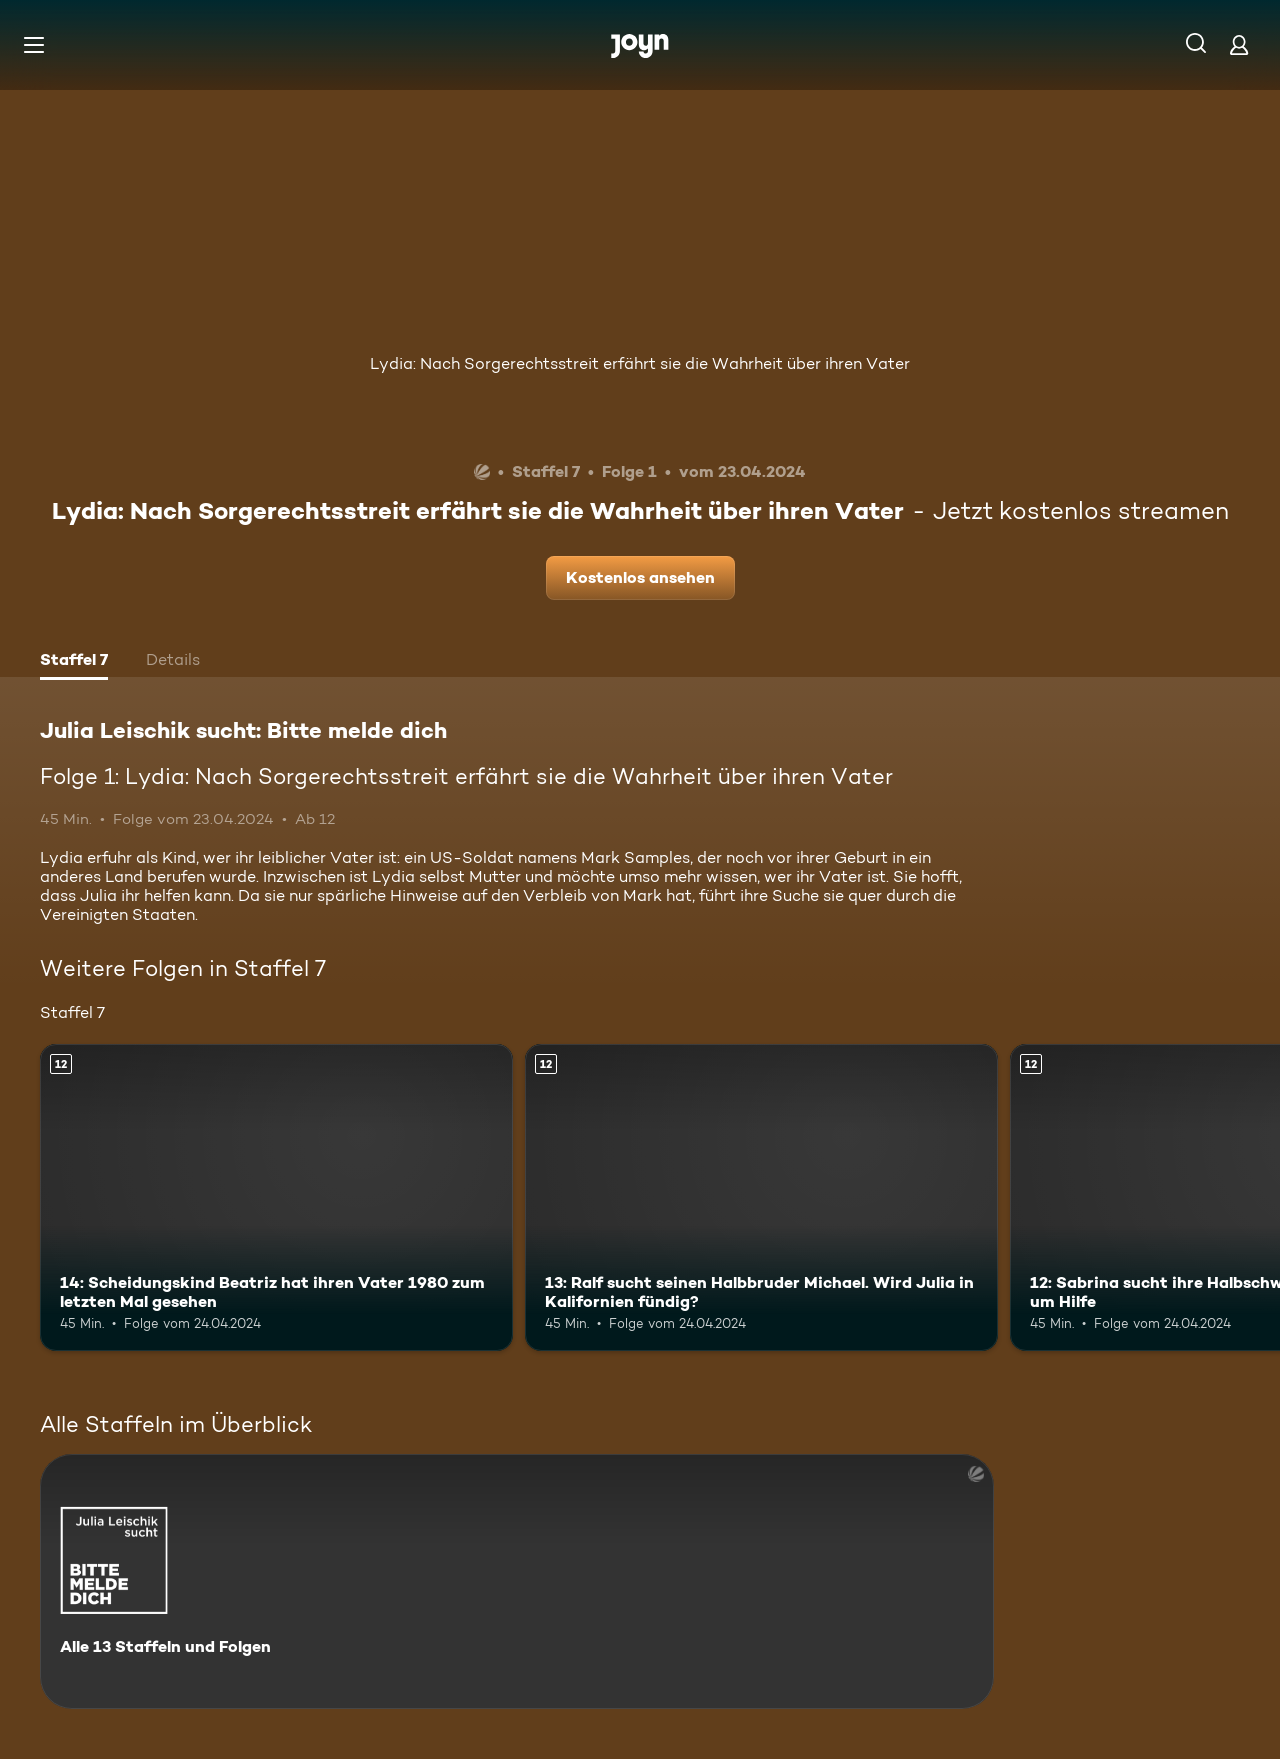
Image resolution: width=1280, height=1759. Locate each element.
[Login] (1239, 44)
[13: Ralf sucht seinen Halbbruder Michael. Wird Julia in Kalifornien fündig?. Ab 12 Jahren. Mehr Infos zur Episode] (761, 1197)
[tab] (74, 662)
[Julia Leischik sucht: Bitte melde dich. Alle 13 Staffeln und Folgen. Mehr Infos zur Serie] (517, 1581)
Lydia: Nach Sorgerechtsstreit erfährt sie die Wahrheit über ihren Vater (640, 363)
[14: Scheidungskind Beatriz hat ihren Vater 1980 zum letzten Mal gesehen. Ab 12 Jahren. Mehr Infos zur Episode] (276, 1197)
